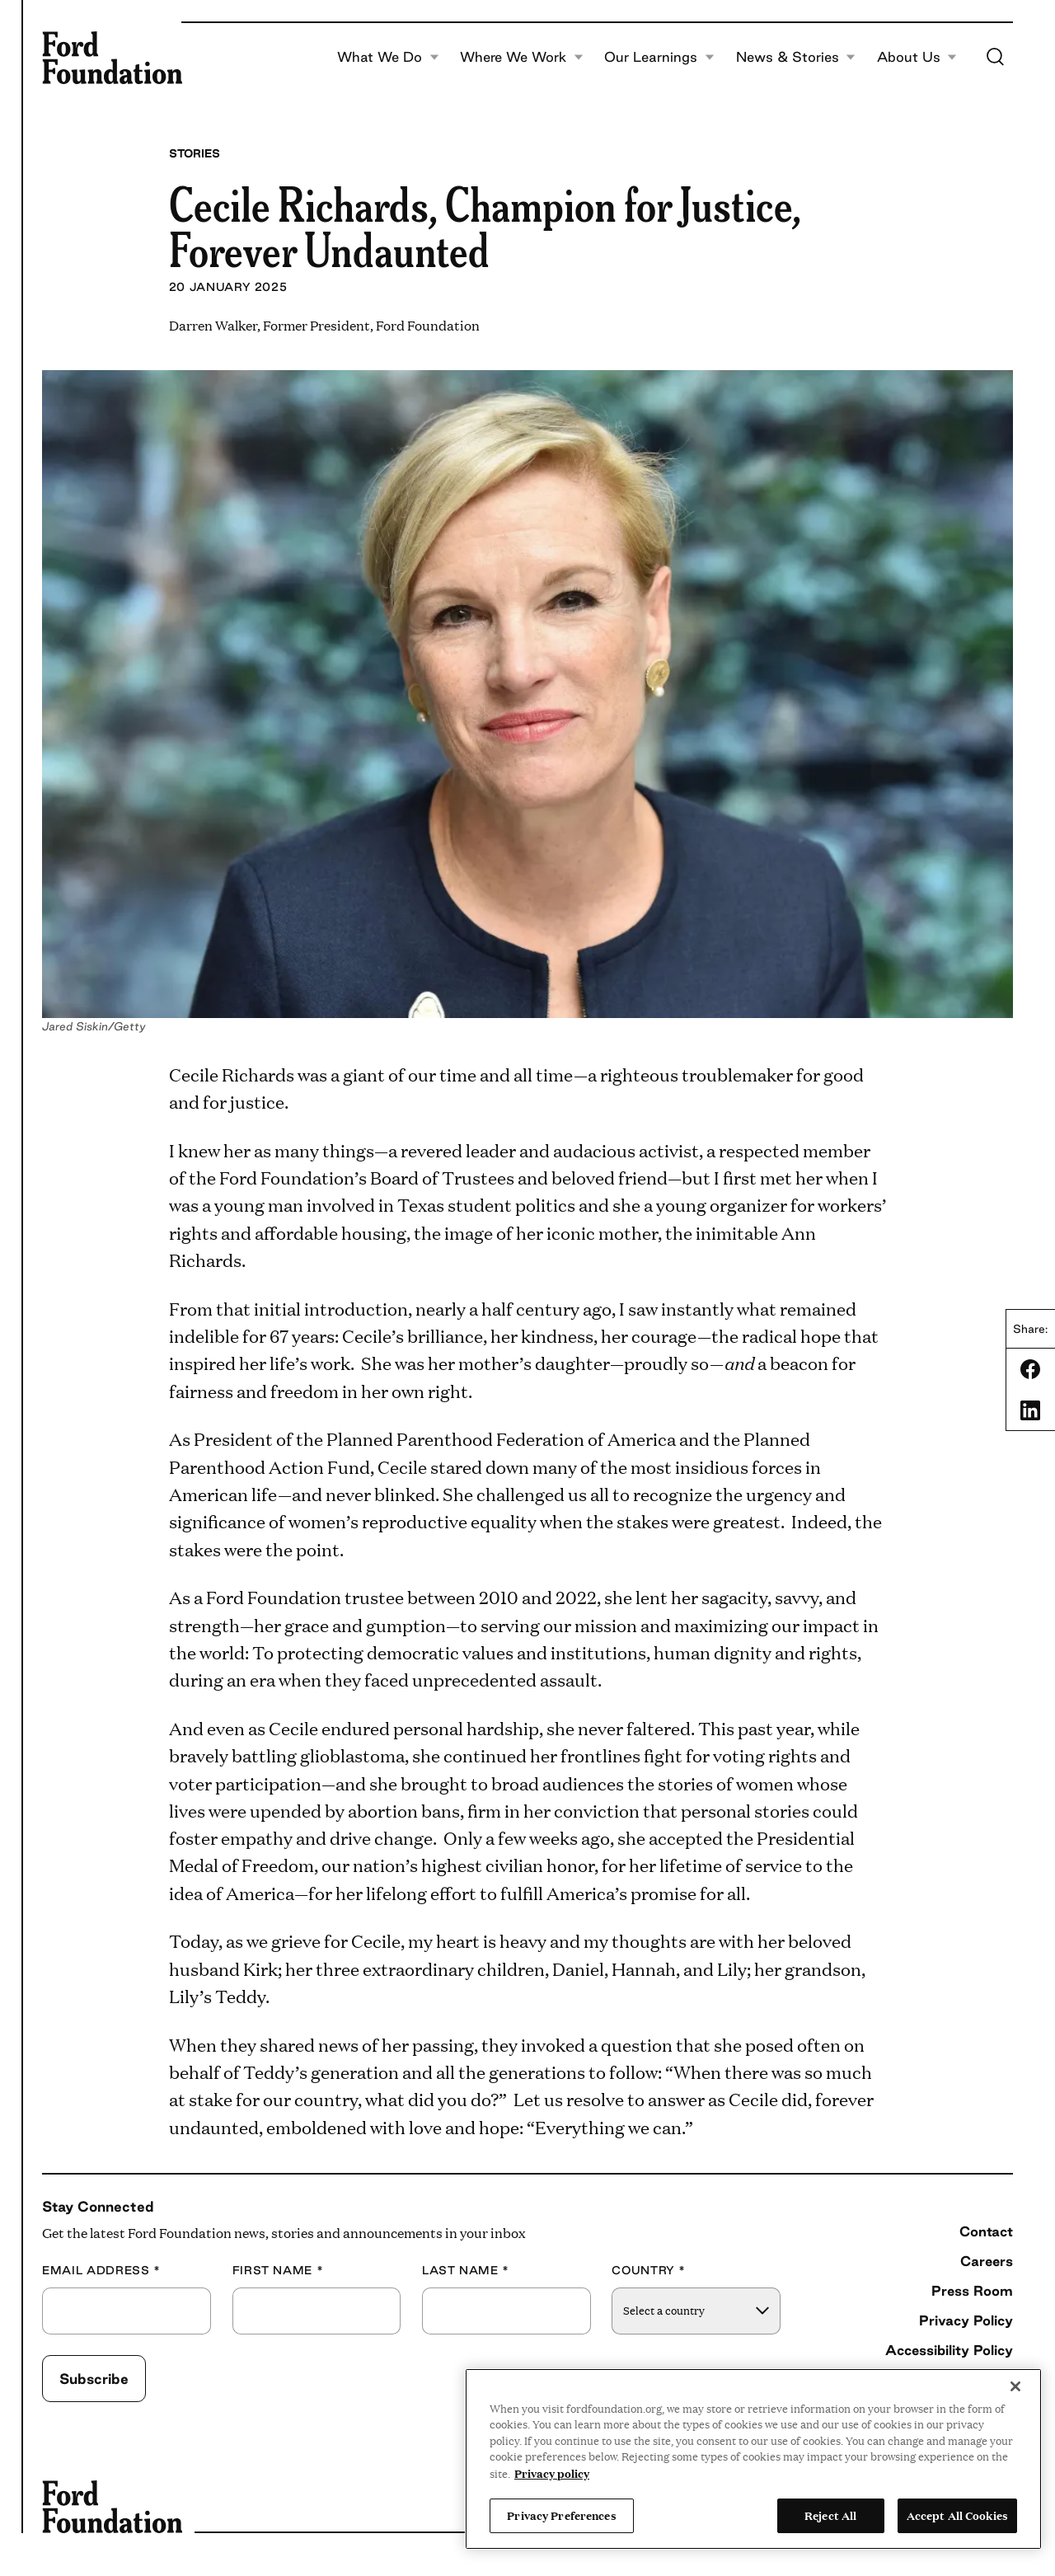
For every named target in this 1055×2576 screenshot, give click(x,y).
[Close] (1015, 2386)
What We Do (388, 57)
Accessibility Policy (949, 2350)
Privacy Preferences (561, 2515)
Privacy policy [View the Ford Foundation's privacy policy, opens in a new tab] (551, 2473)
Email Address (101, 2270)
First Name (278, 2270)
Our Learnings (659, 57)
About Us (917, 57)
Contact (986, 2231)
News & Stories (796, 57)
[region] (753, 2459)
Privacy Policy (966, 2320)
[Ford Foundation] (112, 57)
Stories (194, 153)
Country (649, 2270)
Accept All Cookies (957, 2515)
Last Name (465, 2270)
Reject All (830, 2515)
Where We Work (522, 57)
